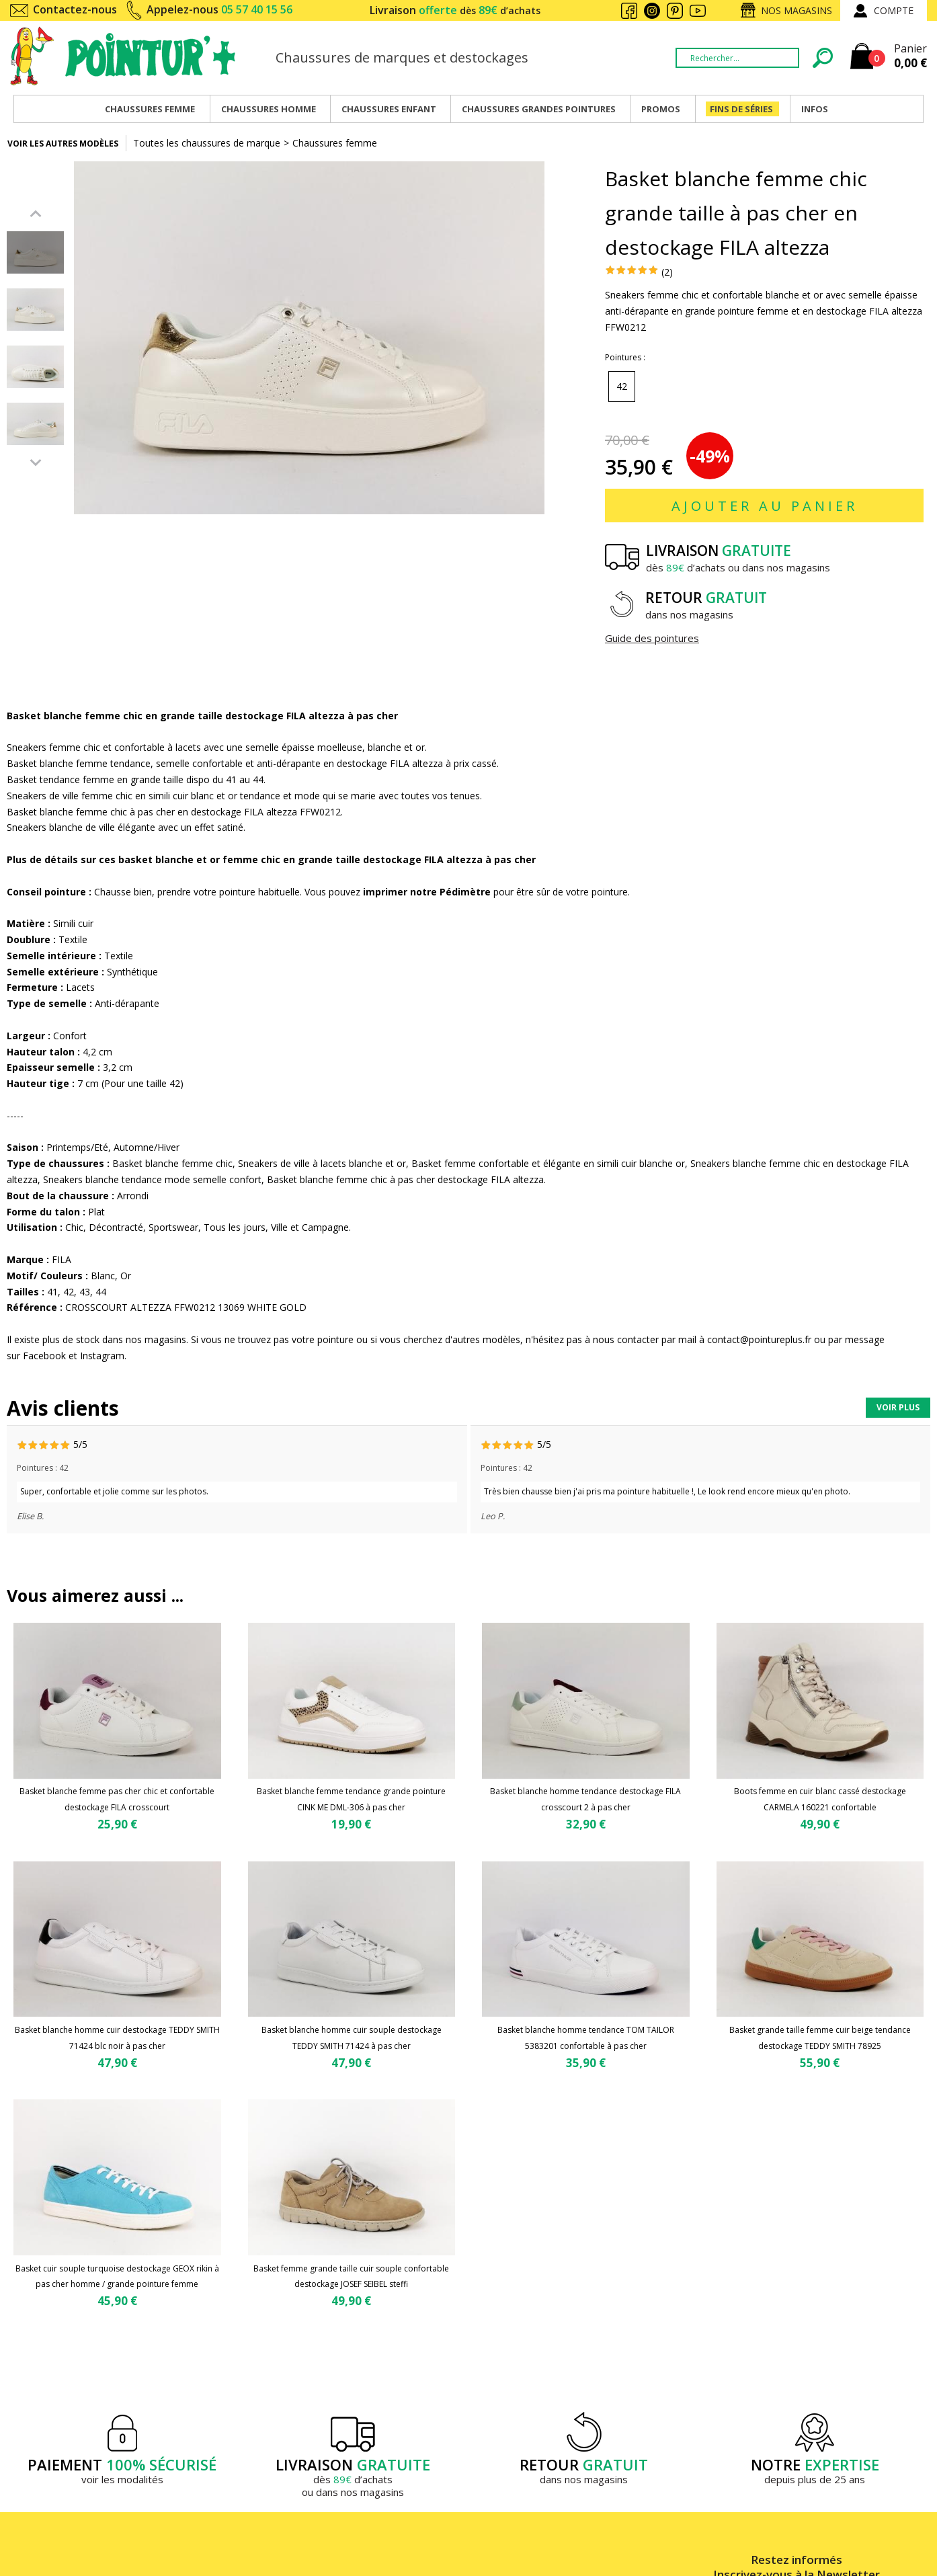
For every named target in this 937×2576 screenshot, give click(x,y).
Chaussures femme (334, 142)
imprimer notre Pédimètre (427, 891)
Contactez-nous (75, 9)
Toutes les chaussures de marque (206, 142)
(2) (667, 272)
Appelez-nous (219, 9)
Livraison (455, 10)
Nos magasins (796, 10)
